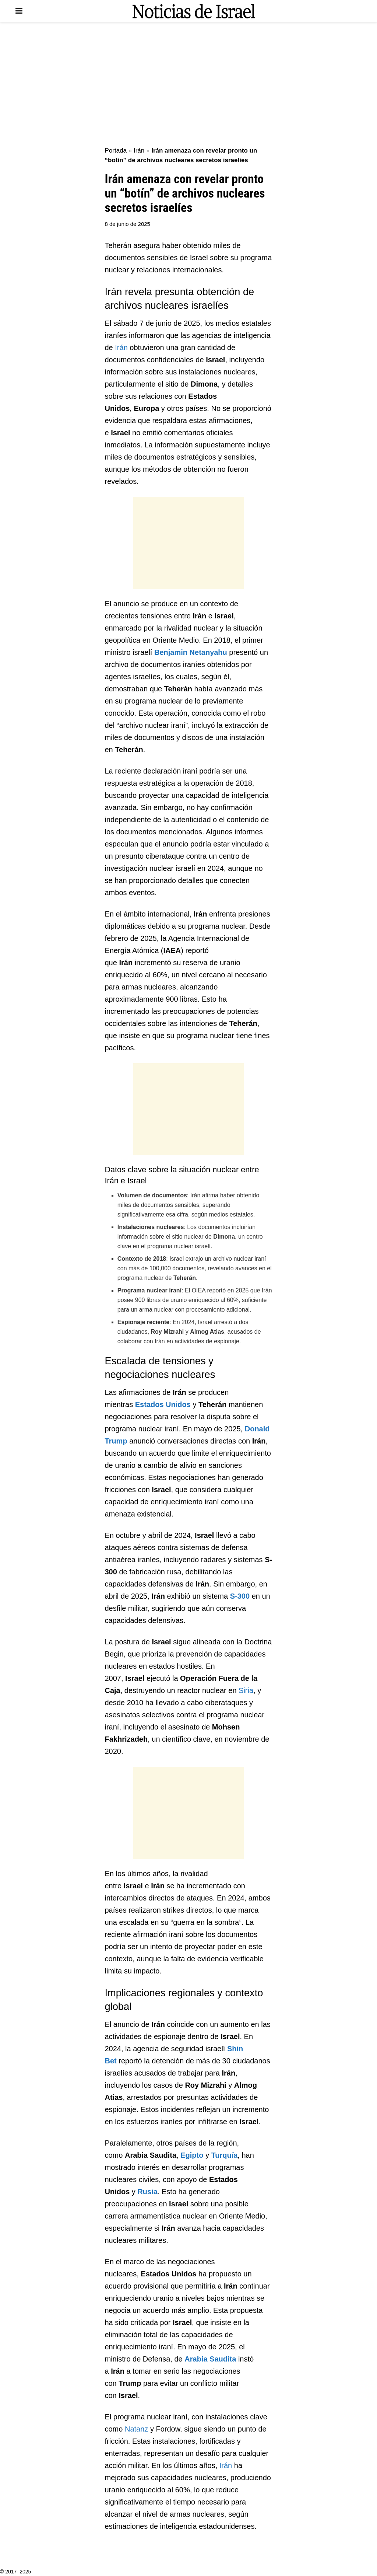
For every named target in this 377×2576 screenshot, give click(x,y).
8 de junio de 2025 (127, 224)
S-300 (240, 1596)
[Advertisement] (188, 84)
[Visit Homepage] (194, 11)
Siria (246, 1690)
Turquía (224, 2155)
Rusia (147, 2192)
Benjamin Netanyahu (190, 652)
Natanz (136, 2429)
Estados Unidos (163, 1404)
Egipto (191, 2155)
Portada (116, 150)
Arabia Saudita (210, 2359)
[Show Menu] (18, 11)
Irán (139, 150)
